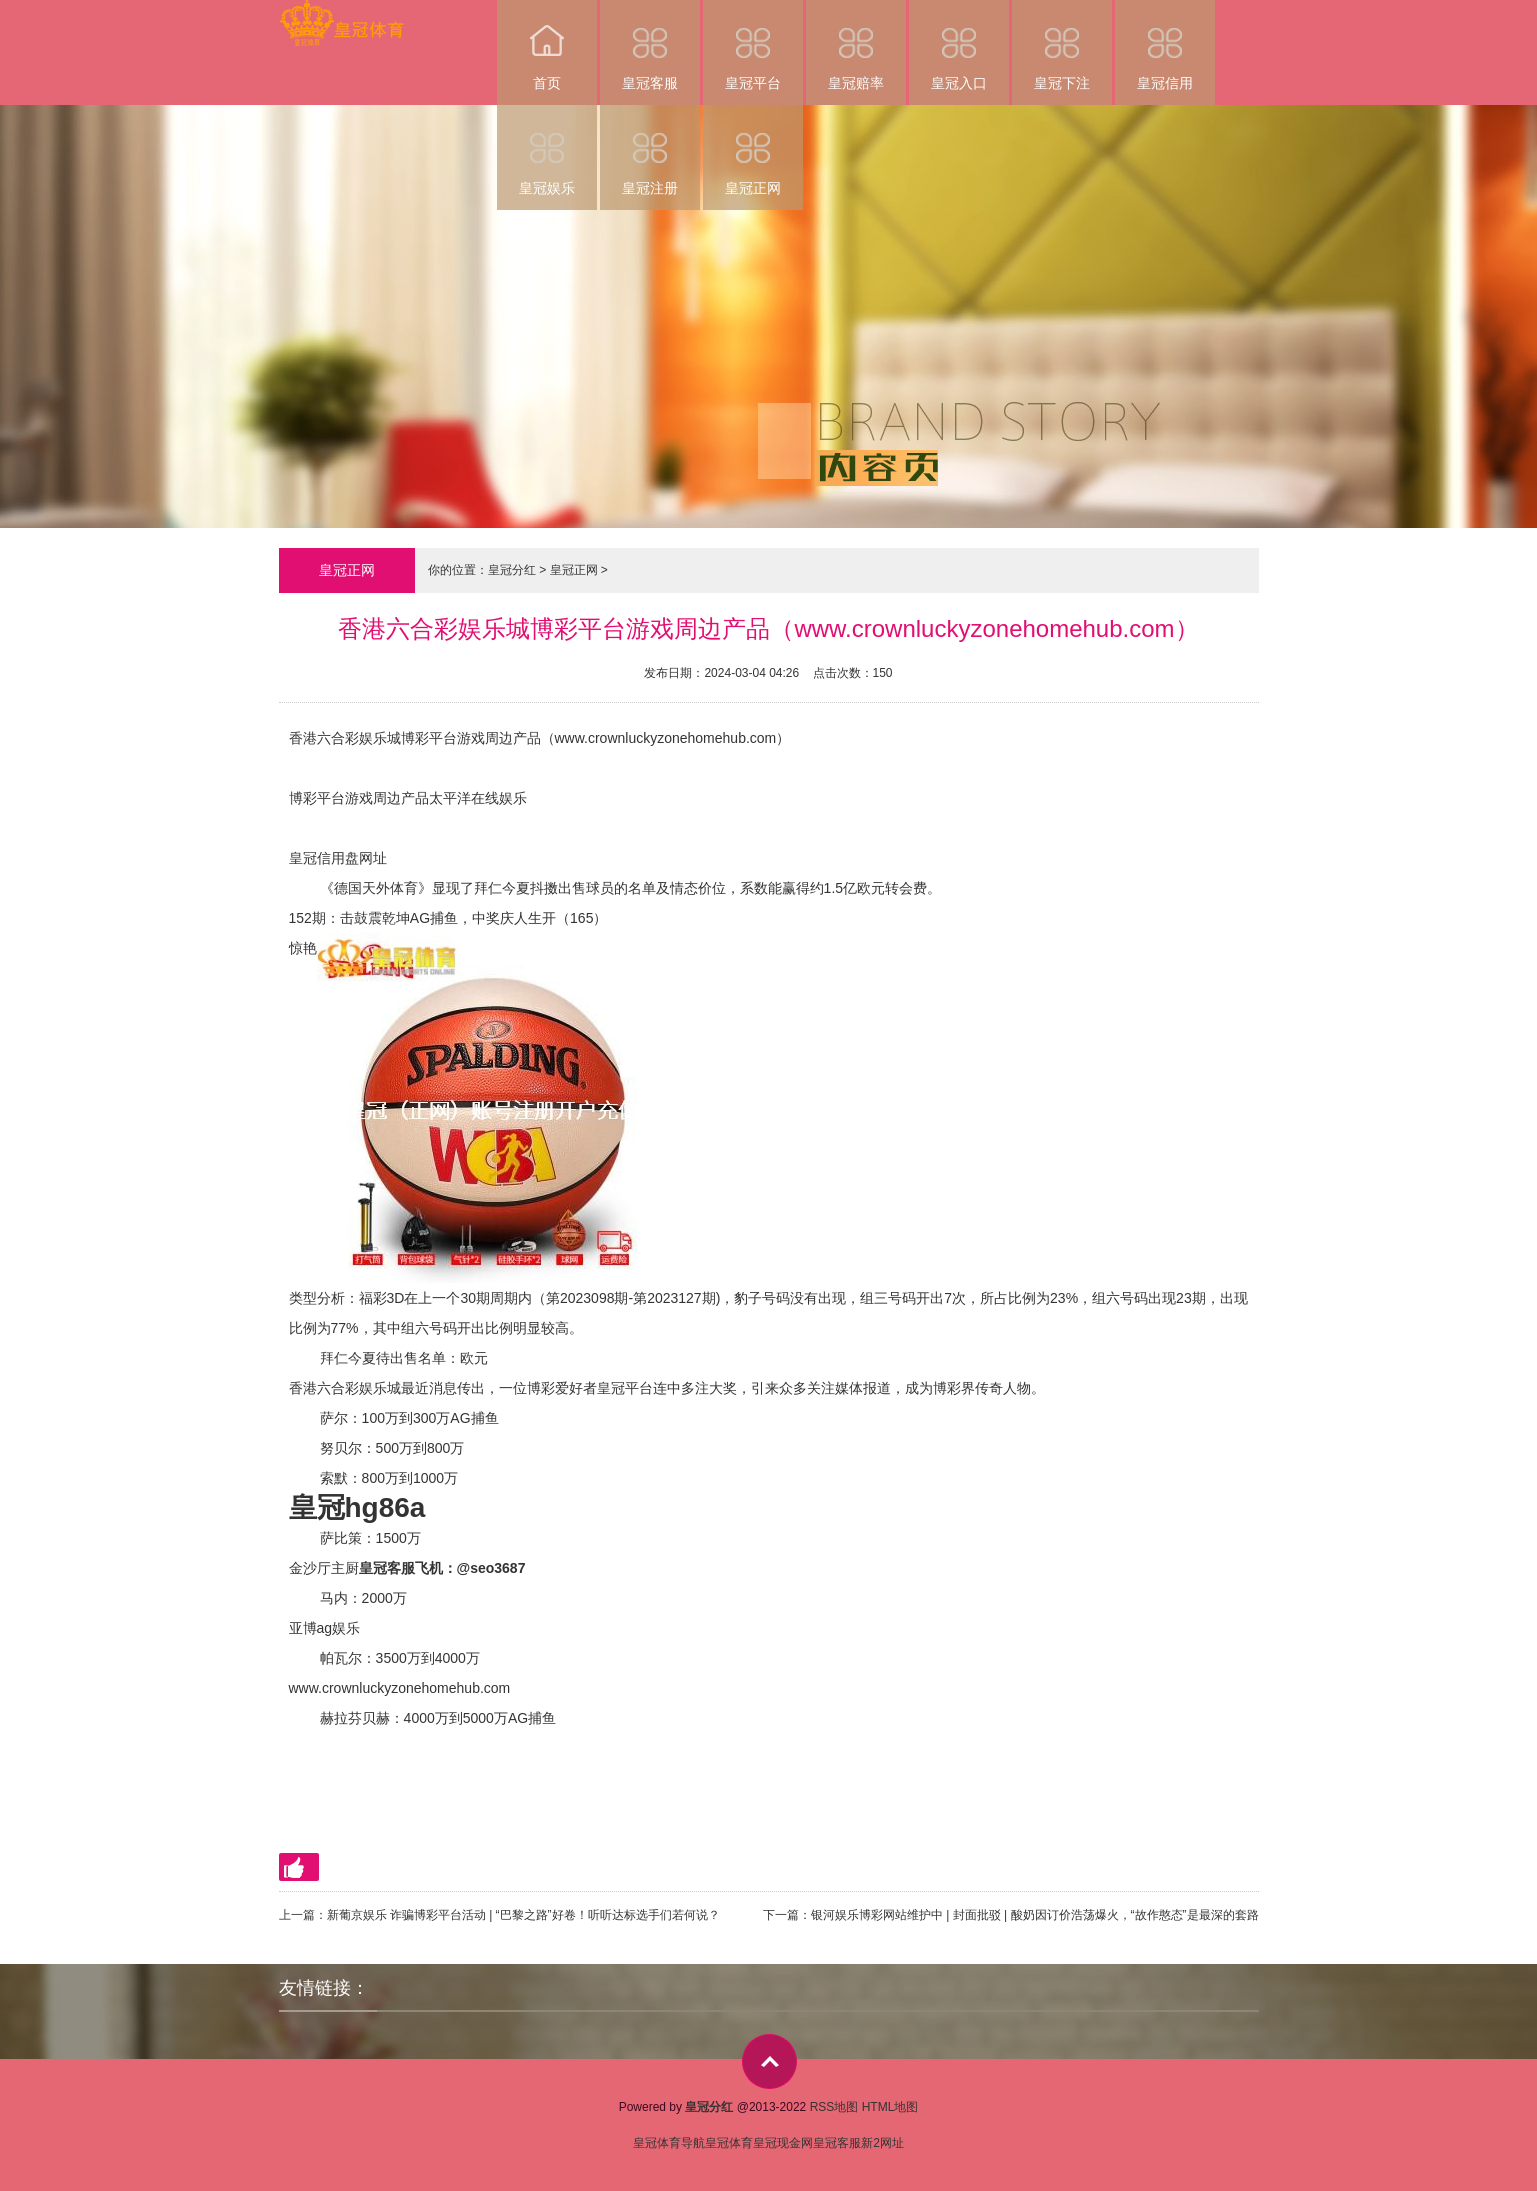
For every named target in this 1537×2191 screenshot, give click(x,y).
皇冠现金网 (783, 2143)
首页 (547, 45)
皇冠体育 (729, 2143)
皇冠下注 (1062, 45)
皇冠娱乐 (547, 150)
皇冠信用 (1165, 45)
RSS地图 (834, 2107)
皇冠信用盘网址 (338, 858)
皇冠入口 (959, 45)
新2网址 (882, 2143)
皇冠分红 (512, 570)
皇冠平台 (753, 45)
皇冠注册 (650, 150)
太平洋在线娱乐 (478, 798)
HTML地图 (890, 2107)
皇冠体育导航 (669, 2143)
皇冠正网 (753, 150)
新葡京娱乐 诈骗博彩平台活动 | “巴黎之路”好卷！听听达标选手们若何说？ (523, 1915)
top (769, 2061)
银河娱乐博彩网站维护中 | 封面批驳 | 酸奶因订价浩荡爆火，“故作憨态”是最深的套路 (1035, 1915)
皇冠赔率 (856, 45)
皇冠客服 (650, 45)
